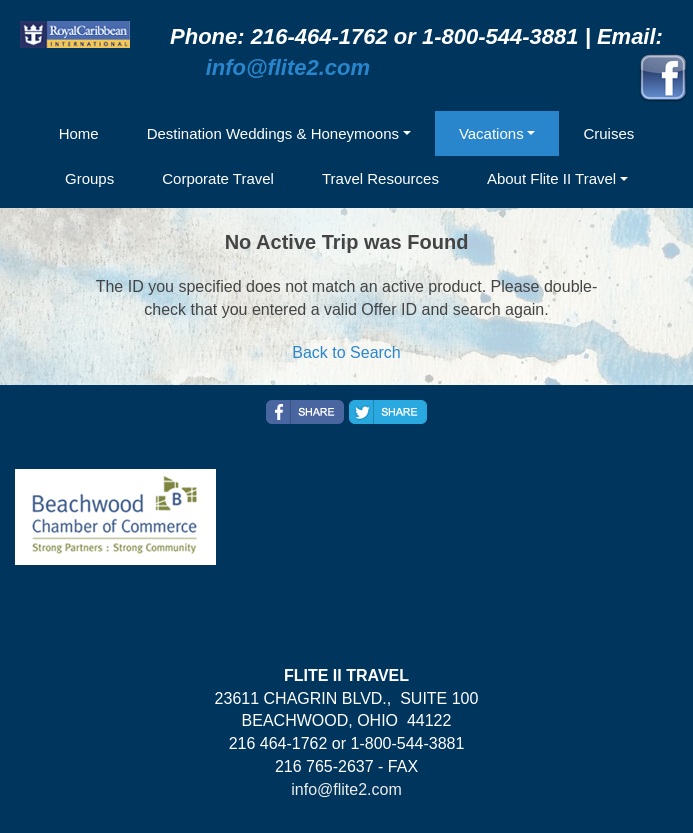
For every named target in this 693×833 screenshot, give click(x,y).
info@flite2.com (288, 67)
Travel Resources (380, 178)
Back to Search (346, 352)
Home (79, 133)
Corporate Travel (218, 178)
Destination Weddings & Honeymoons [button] (273, 133)
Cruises (608, 133)
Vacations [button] (491, 133)
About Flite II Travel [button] (551, 178)
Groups (89, 178)
